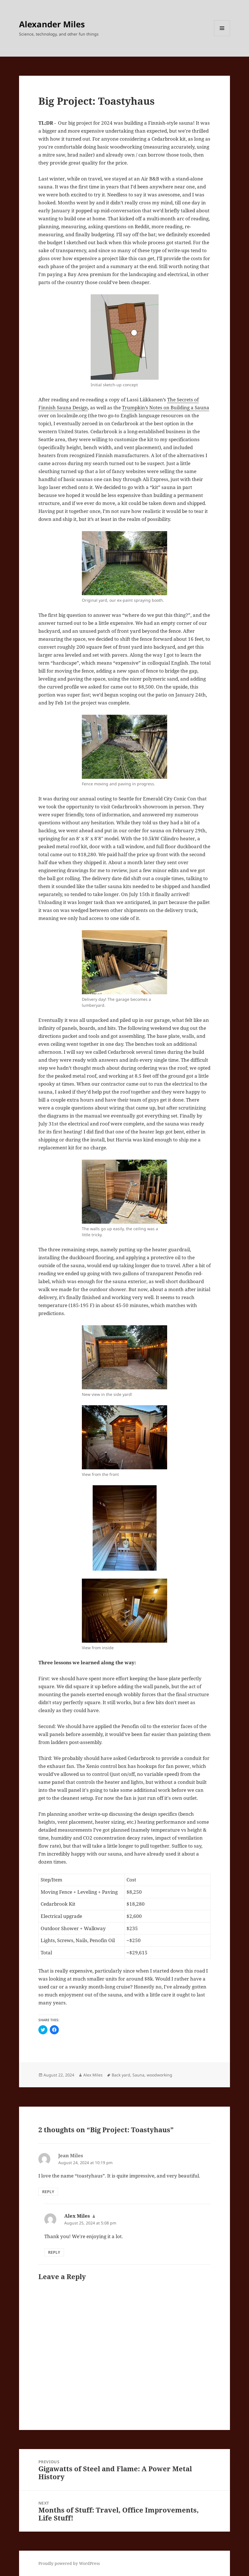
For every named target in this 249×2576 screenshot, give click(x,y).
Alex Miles (93, 2075)
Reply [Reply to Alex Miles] (54, 2252)
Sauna (138, 2075)
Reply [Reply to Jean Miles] (48, 2191)
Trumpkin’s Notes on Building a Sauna (165, 407)
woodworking (159, 2075)
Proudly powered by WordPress (69, 2563)
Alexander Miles (52, 24)
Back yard (121, 2075)
